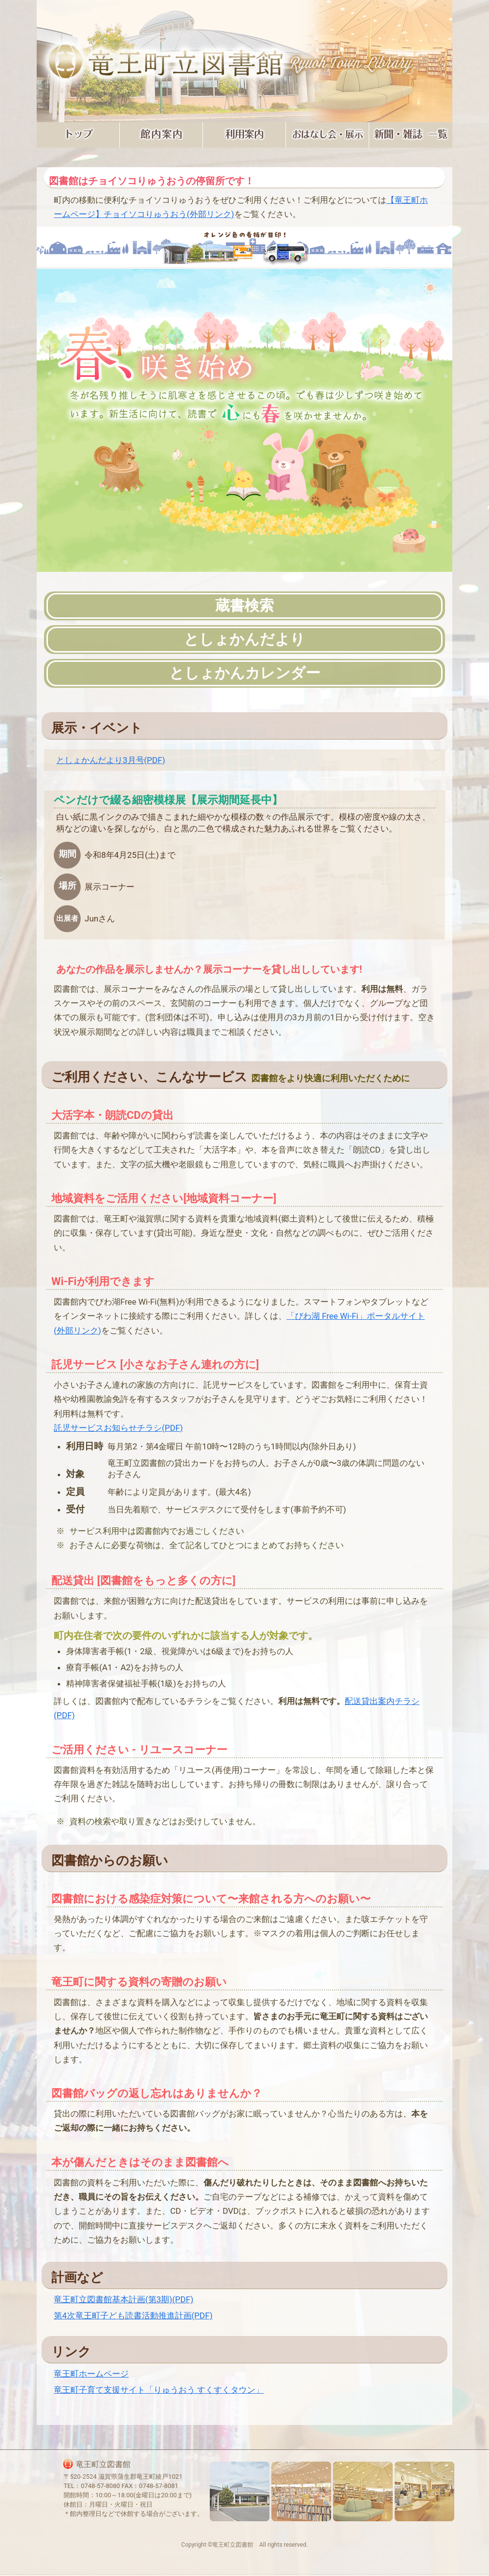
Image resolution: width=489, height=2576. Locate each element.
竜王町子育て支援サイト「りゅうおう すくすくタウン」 (159, 2390)
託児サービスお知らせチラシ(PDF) (118, 1428)
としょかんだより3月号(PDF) (110, 760)
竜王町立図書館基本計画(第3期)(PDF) (123, 2299)
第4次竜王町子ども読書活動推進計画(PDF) (133, 2315)
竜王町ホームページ (91, 2374)
